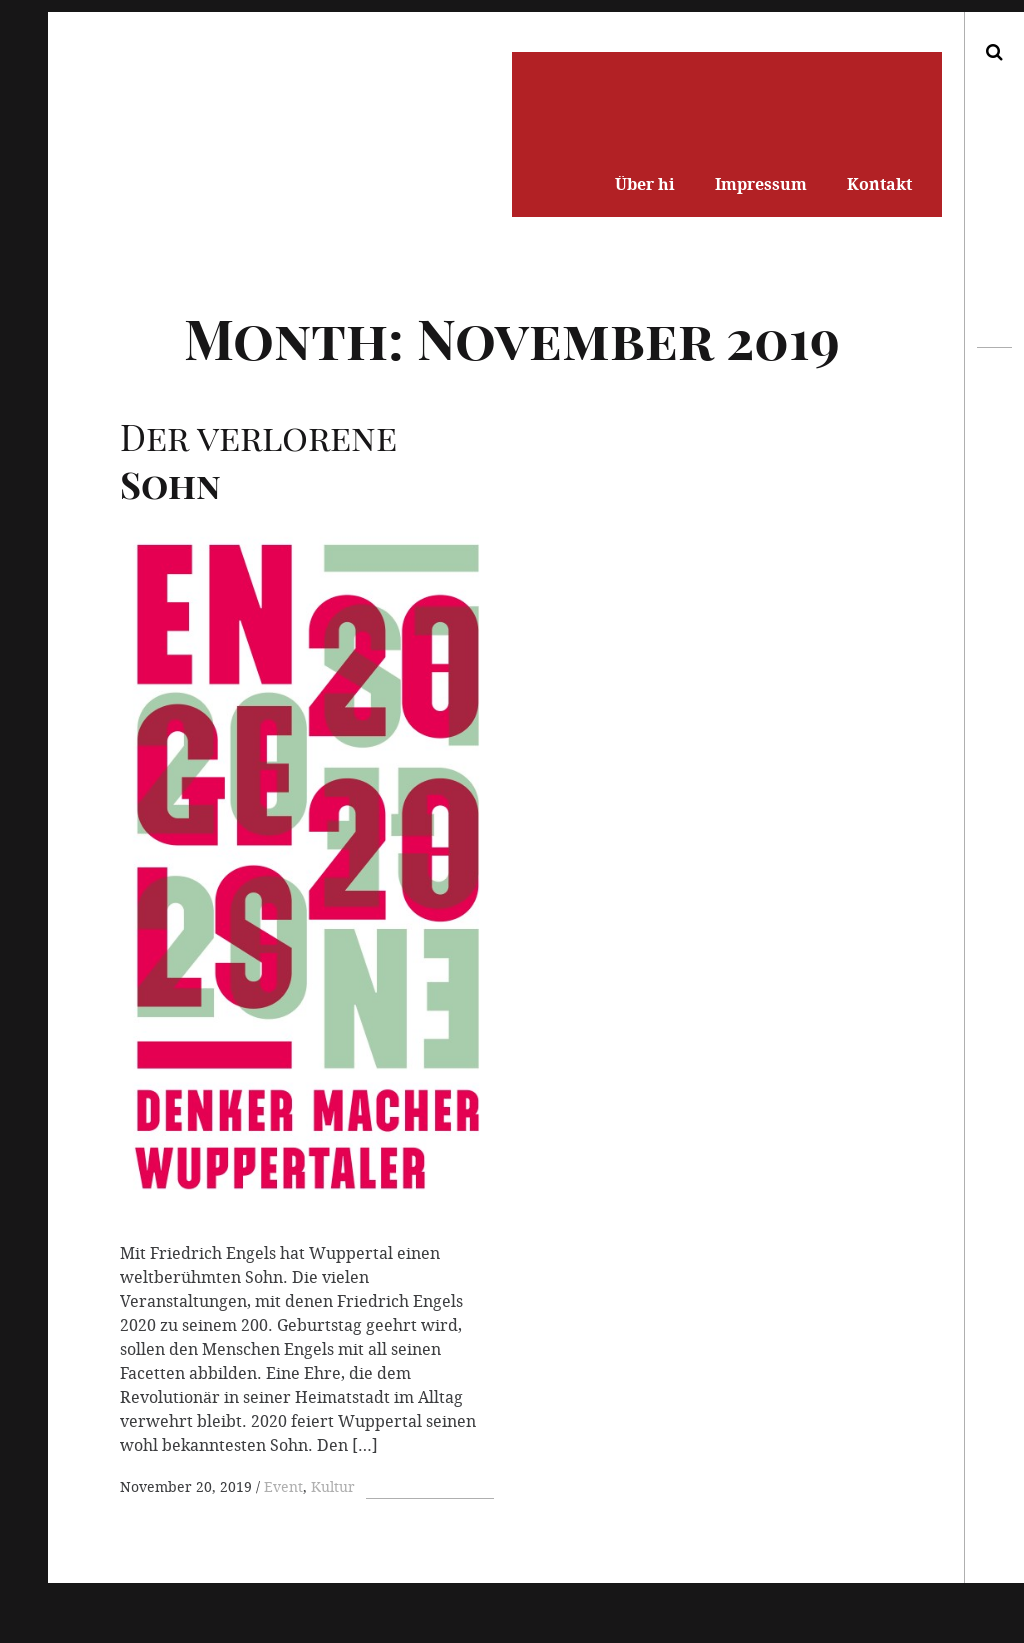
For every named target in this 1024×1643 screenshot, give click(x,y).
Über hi (645, 184)
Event (283, 1486)
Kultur (333, 1486)
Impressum (761, 184)
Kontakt (879, 184)
